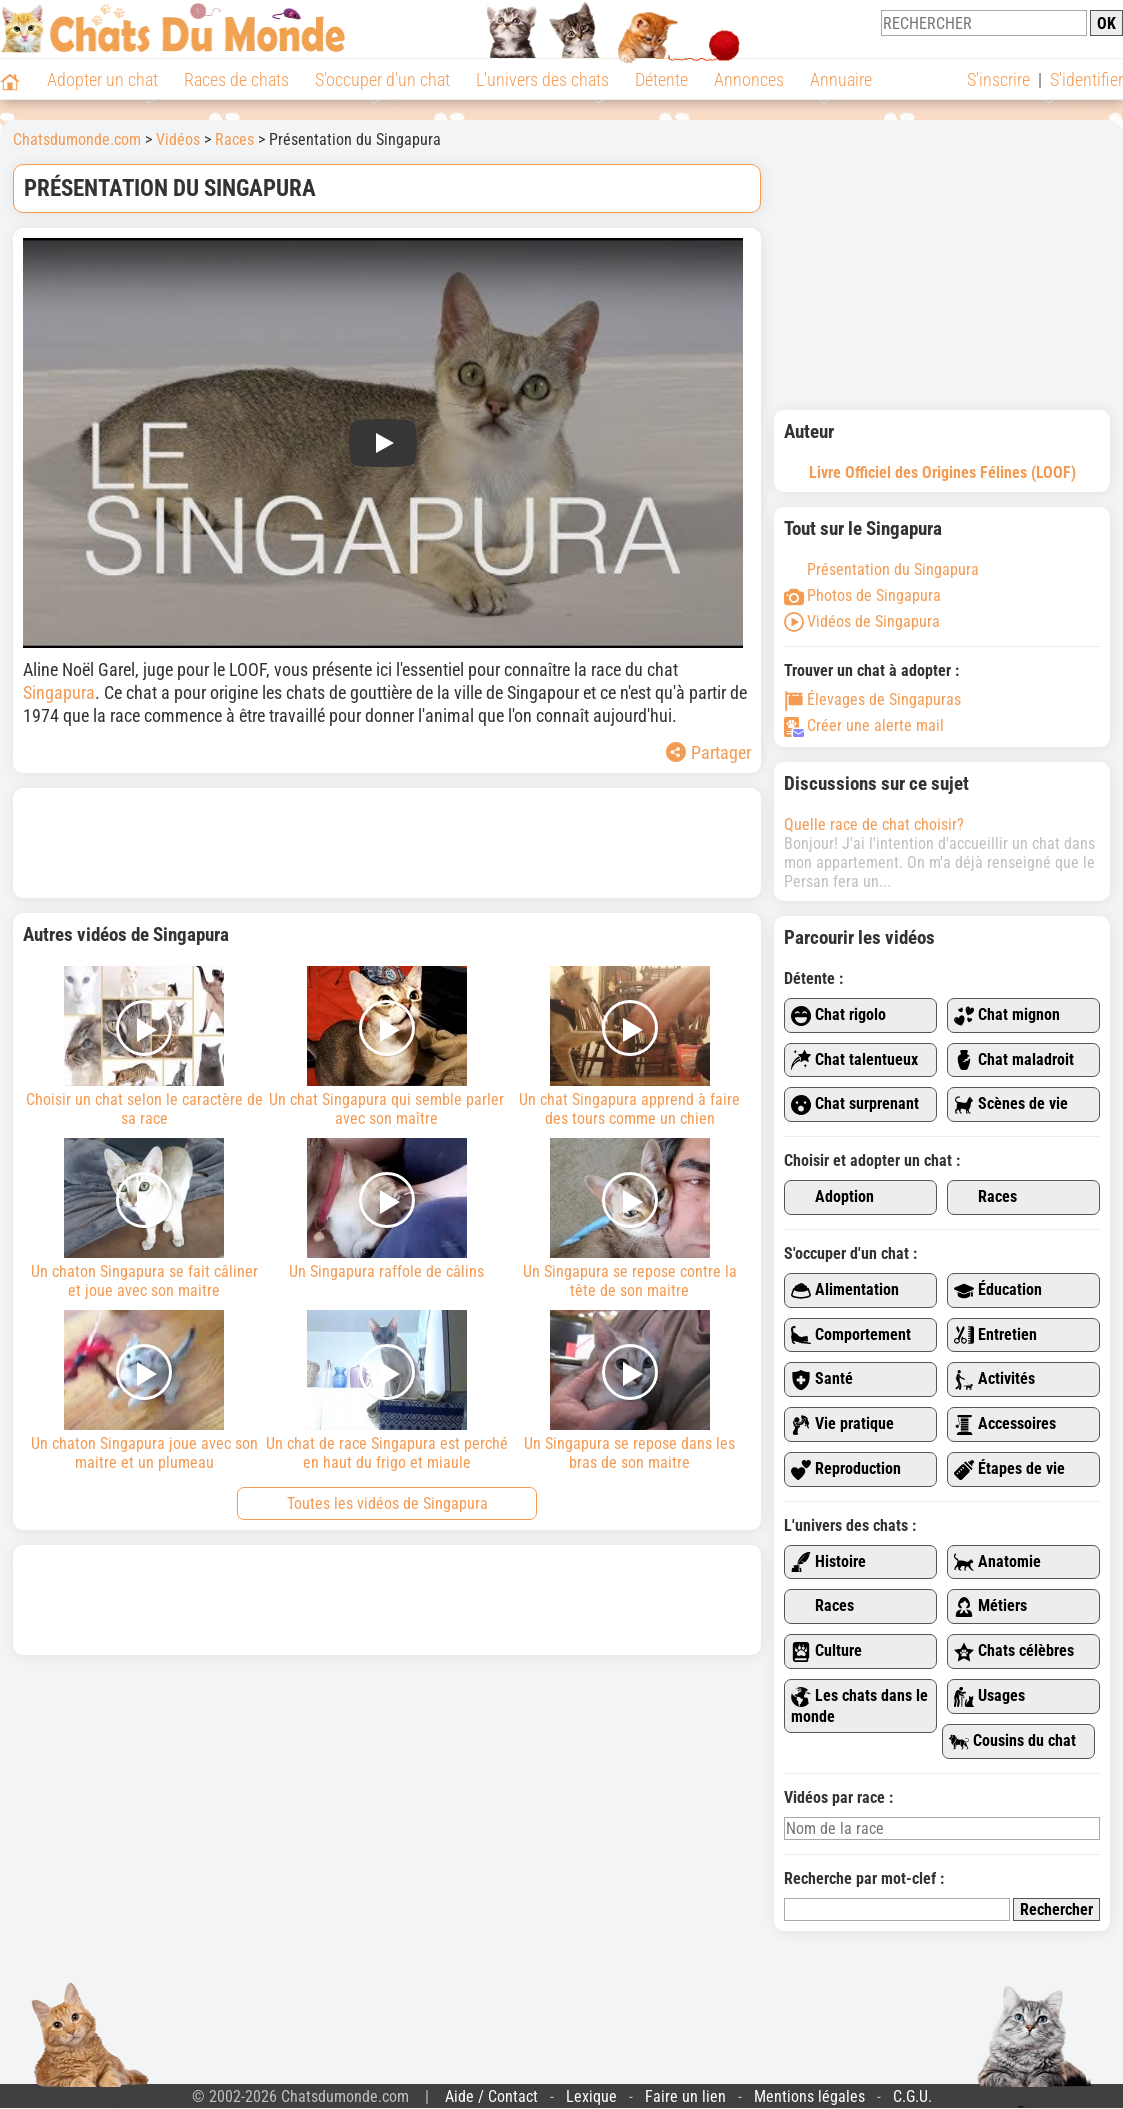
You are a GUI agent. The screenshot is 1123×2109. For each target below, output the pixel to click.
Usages (989, 1696)
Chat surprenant (855, 1104)
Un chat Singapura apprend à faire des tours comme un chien (629, 1047)
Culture (826, 1651)
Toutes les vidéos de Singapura (387, 1503)
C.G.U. (912, 2096)
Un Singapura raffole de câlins (387, 1209)
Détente (661, 79)
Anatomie (997, 1562)
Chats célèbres (1014, 1651)
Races (985, 1197)
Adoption (832, 1197)
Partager (708, 752)
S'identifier (1086, 79)
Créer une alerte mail (864, 725)
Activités (994, 1379)
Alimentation (845, 1290)
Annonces (749, 79)
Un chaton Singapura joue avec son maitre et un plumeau (144, 1391)
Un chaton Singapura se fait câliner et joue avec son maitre (144, 1219)
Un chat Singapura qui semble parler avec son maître (387, 1047)
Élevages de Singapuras (872, 699)
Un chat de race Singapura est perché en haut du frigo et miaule (387, 1391)
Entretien (995, 1335)
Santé (822, 1379)
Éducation (998, 1290)
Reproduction (846, 1469)
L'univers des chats (542, 79)
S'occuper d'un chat (382, 79)
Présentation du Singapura (881, 569)
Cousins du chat (1012, 1741)
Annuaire (841, 79)
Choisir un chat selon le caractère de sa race (144, 1047)
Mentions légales (809, 2096)
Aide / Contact (491, 2096)
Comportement (851, 1335)
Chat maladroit (1014, 1060)
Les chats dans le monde (859, 1706)
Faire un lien (685, 2096)
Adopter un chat (102, 79)
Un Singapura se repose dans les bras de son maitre (629, 1391)
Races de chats (236, 79)
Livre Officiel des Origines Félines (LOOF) (942, 472)
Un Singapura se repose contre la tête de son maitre (629, 1219)
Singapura (59, 692)
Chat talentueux (854, 1060)
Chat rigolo (838, 1015)
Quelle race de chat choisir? (874, 824)
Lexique (591, 2096)
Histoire (828, 1562)
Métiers (990, 1606)
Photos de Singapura (862, 595)
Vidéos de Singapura (862, 621)
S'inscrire (998, 79)
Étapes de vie (1009, 1469)
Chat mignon (1007, 1015)
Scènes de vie (1011, 1104)
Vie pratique (842, 1424)
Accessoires (1005, 1424)
